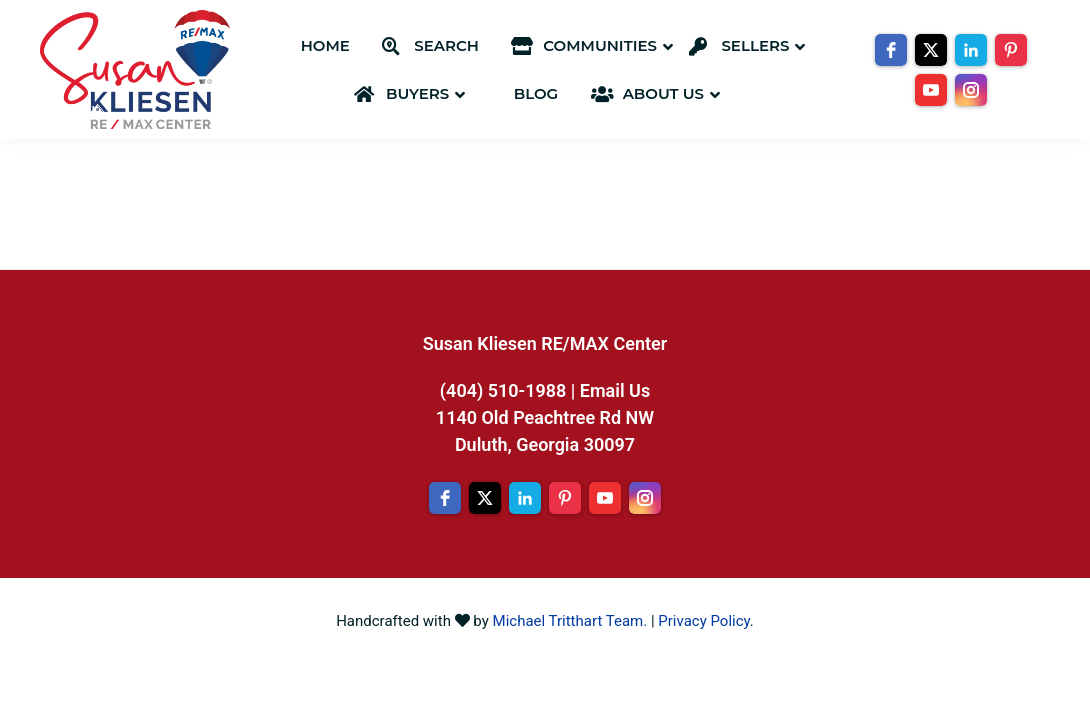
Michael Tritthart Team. (570, 621)
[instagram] (971, 90)
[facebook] (891, 50)
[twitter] (931, 50)
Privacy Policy (704, 621)
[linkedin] (971, 50)
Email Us (615, 390)
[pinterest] (1011, 50)
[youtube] (931, 90)
